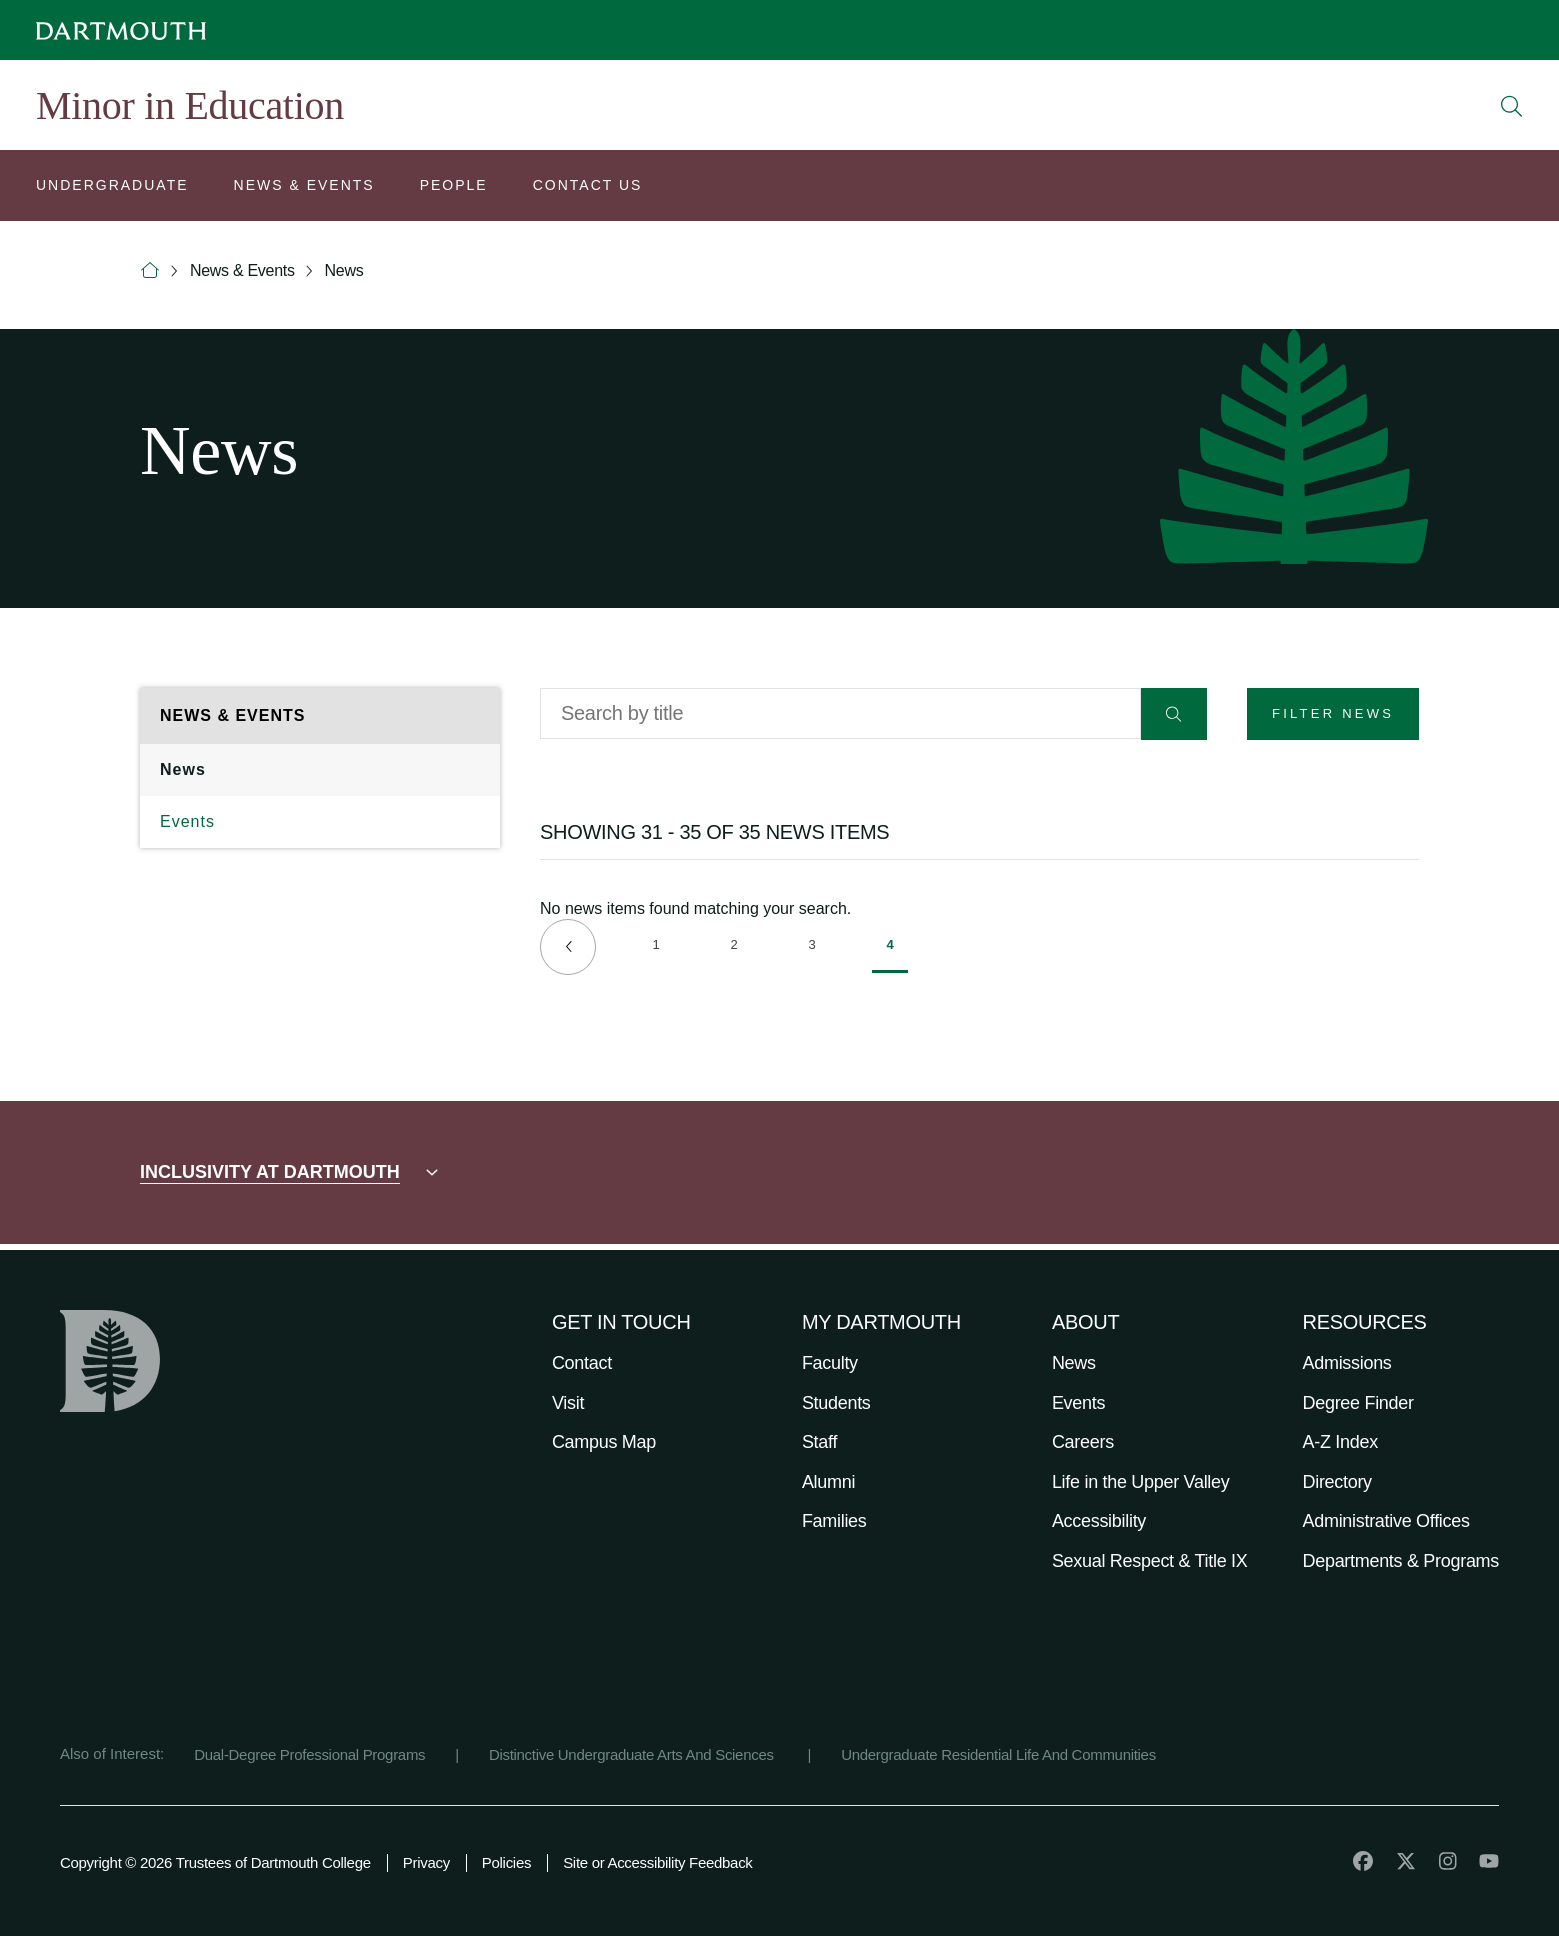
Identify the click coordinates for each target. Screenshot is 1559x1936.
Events (187, 821)
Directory (1337, 1482)
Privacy (426, 1862)
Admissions (1347, 1363)
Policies (506, 1862)
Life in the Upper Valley (1141, 1482)
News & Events (242, 270)
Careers (1083, 1442)
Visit (568, 1403)
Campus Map (604, 1442)
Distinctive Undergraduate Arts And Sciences (633, 1754)
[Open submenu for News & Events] (304, 187)
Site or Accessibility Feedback (657, 1862)
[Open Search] (1512, 106)
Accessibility (1099, 1521)
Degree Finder (1358, 1403)
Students (836, 1403)
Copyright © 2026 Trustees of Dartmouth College (215, 1862)
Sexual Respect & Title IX (1150, 1561)
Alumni (828, 1482)
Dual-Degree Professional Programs (309, 1754)
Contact (582, 1363)
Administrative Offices (1386, 1521)
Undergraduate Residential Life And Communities (998, 1754)
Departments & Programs (1401, 1561)
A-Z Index (1340, 1442)
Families (834, 1521)
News (344, 270)
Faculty (830, 1363)
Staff (819, 1442)
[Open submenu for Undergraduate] (112, 187)
